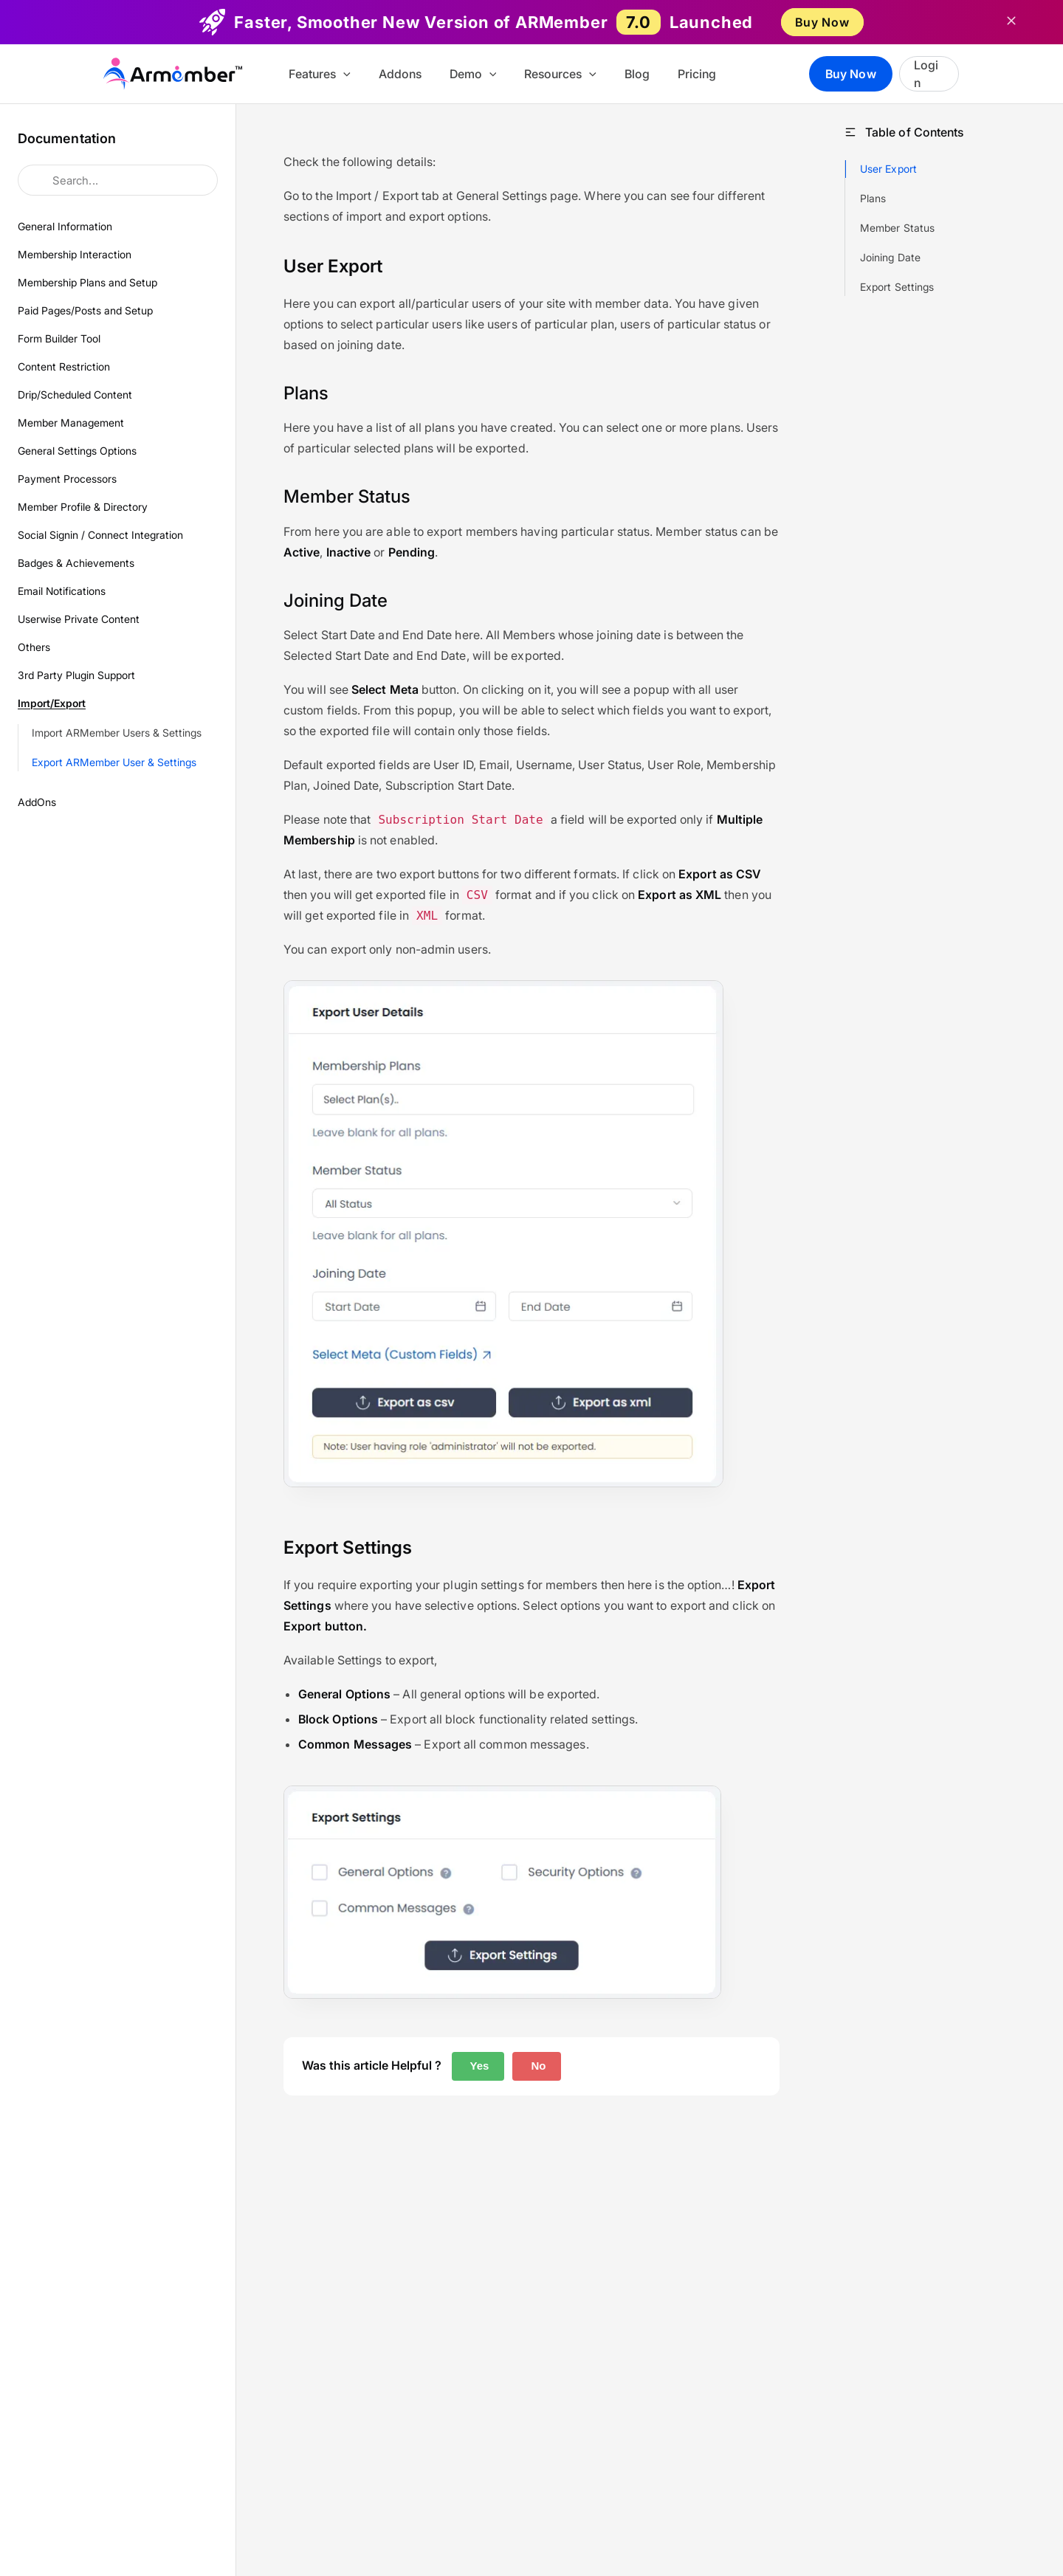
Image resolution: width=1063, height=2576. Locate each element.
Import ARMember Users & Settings (117, 732)
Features (339, 74)
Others (34, 647)
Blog (638, 73)
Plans (873, 198)
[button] (362, 74)
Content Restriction (64, 366)
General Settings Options (77, 450)
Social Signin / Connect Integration (100, 534)
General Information (65, 226)
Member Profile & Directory (83, 506)
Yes (478, 2065)
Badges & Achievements (76, 563)
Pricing (694, 73)
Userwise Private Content (79, 619)
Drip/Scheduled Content (75, 394)
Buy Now (822, 22)
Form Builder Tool (59, 338)
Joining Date (890, 257)
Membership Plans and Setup (87, 282)
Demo (483, 74)
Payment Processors (67, 478)
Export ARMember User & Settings (114, 762)
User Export (888, 168)
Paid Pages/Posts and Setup (85, 310)
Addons (414, 73)
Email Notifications (62, 591)
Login (930, 73)
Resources (566, 74)
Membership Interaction (74, 254)
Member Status (897, 227)
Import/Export (52, 703)
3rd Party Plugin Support (76, 675)
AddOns (37, 802)
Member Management (71, 422)
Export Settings (897, 286)
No (537, 2065)
